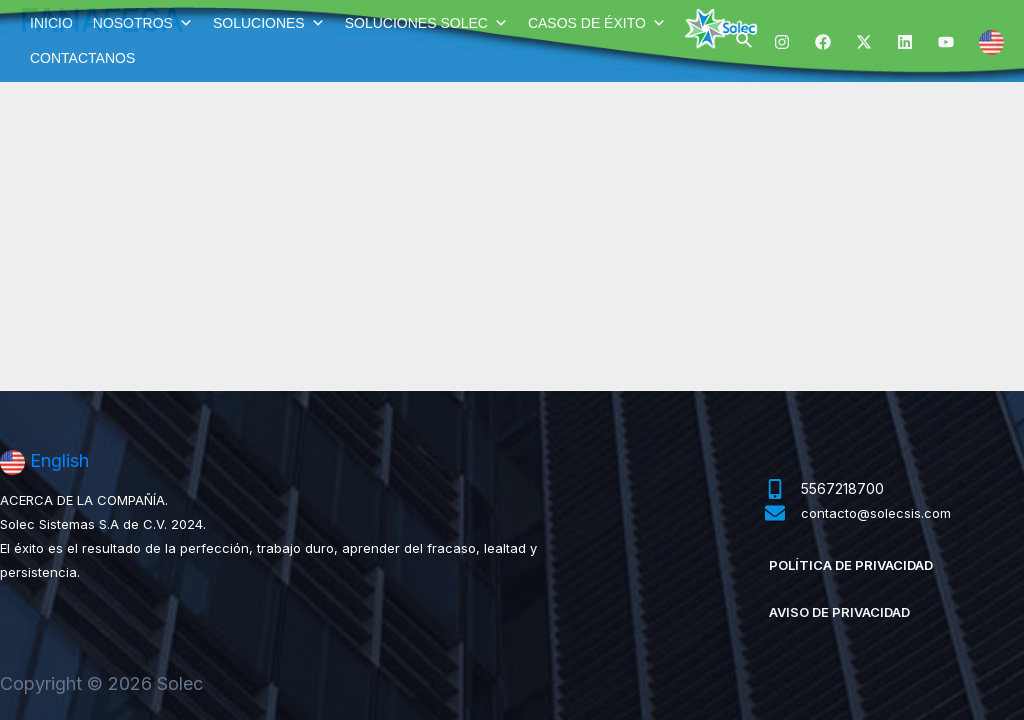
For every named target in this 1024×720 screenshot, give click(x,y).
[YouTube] (946, 42)
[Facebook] (823, 42)
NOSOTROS (143, 23)
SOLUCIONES (269, 23)
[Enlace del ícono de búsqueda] (745, 40)
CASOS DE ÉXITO (597, 23)
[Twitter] (864, 42)
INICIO (51, 23)
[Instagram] (782, 42)
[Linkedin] (905, 42)
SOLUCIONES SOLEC (426, 23)
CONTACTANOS (82, 58)
